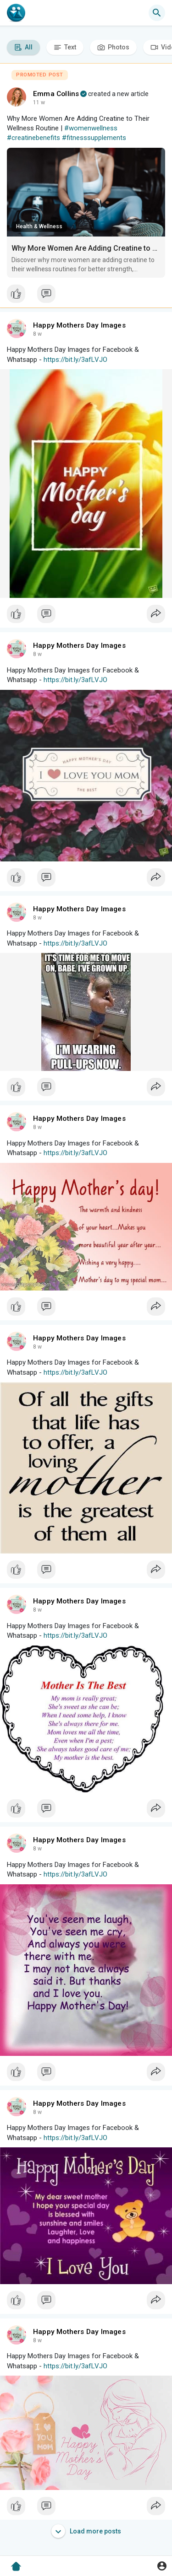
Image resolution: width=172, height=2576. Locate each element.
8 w (37, 334)
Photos (113, 47)
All (23, 47)
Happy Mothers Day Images (79, 325)
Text (65, 47)
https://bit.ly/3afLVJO (75, 359)
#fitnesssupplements (94, 138)
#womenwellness (90, 128)
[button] (157, 13)
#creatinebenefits (33, 138)
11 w (39, 102)
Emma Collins (56, 94)
